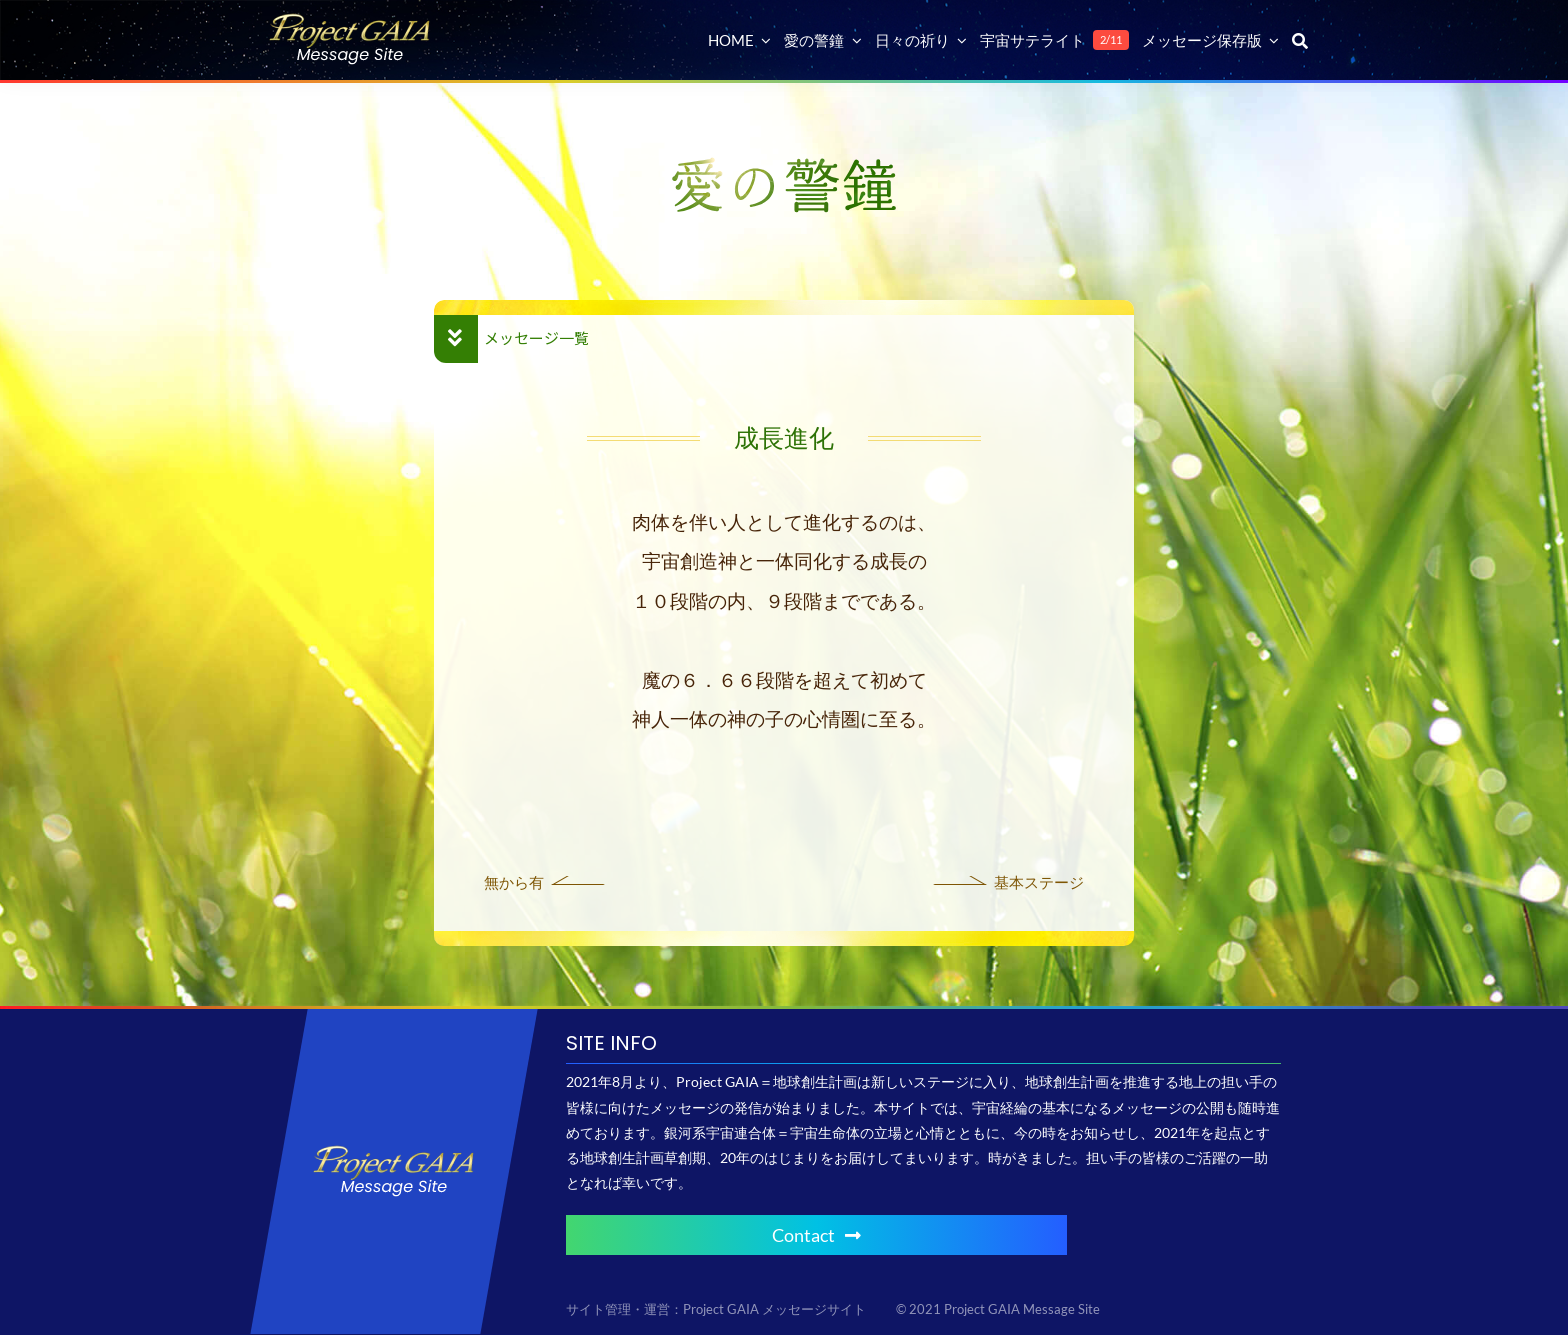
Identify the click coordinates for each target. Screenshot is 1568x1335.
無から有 (514, 882)
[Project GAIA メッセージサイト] (350, 20)
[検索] (1300, 40)
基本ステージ (1039, 882)
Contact (816, 1235)
